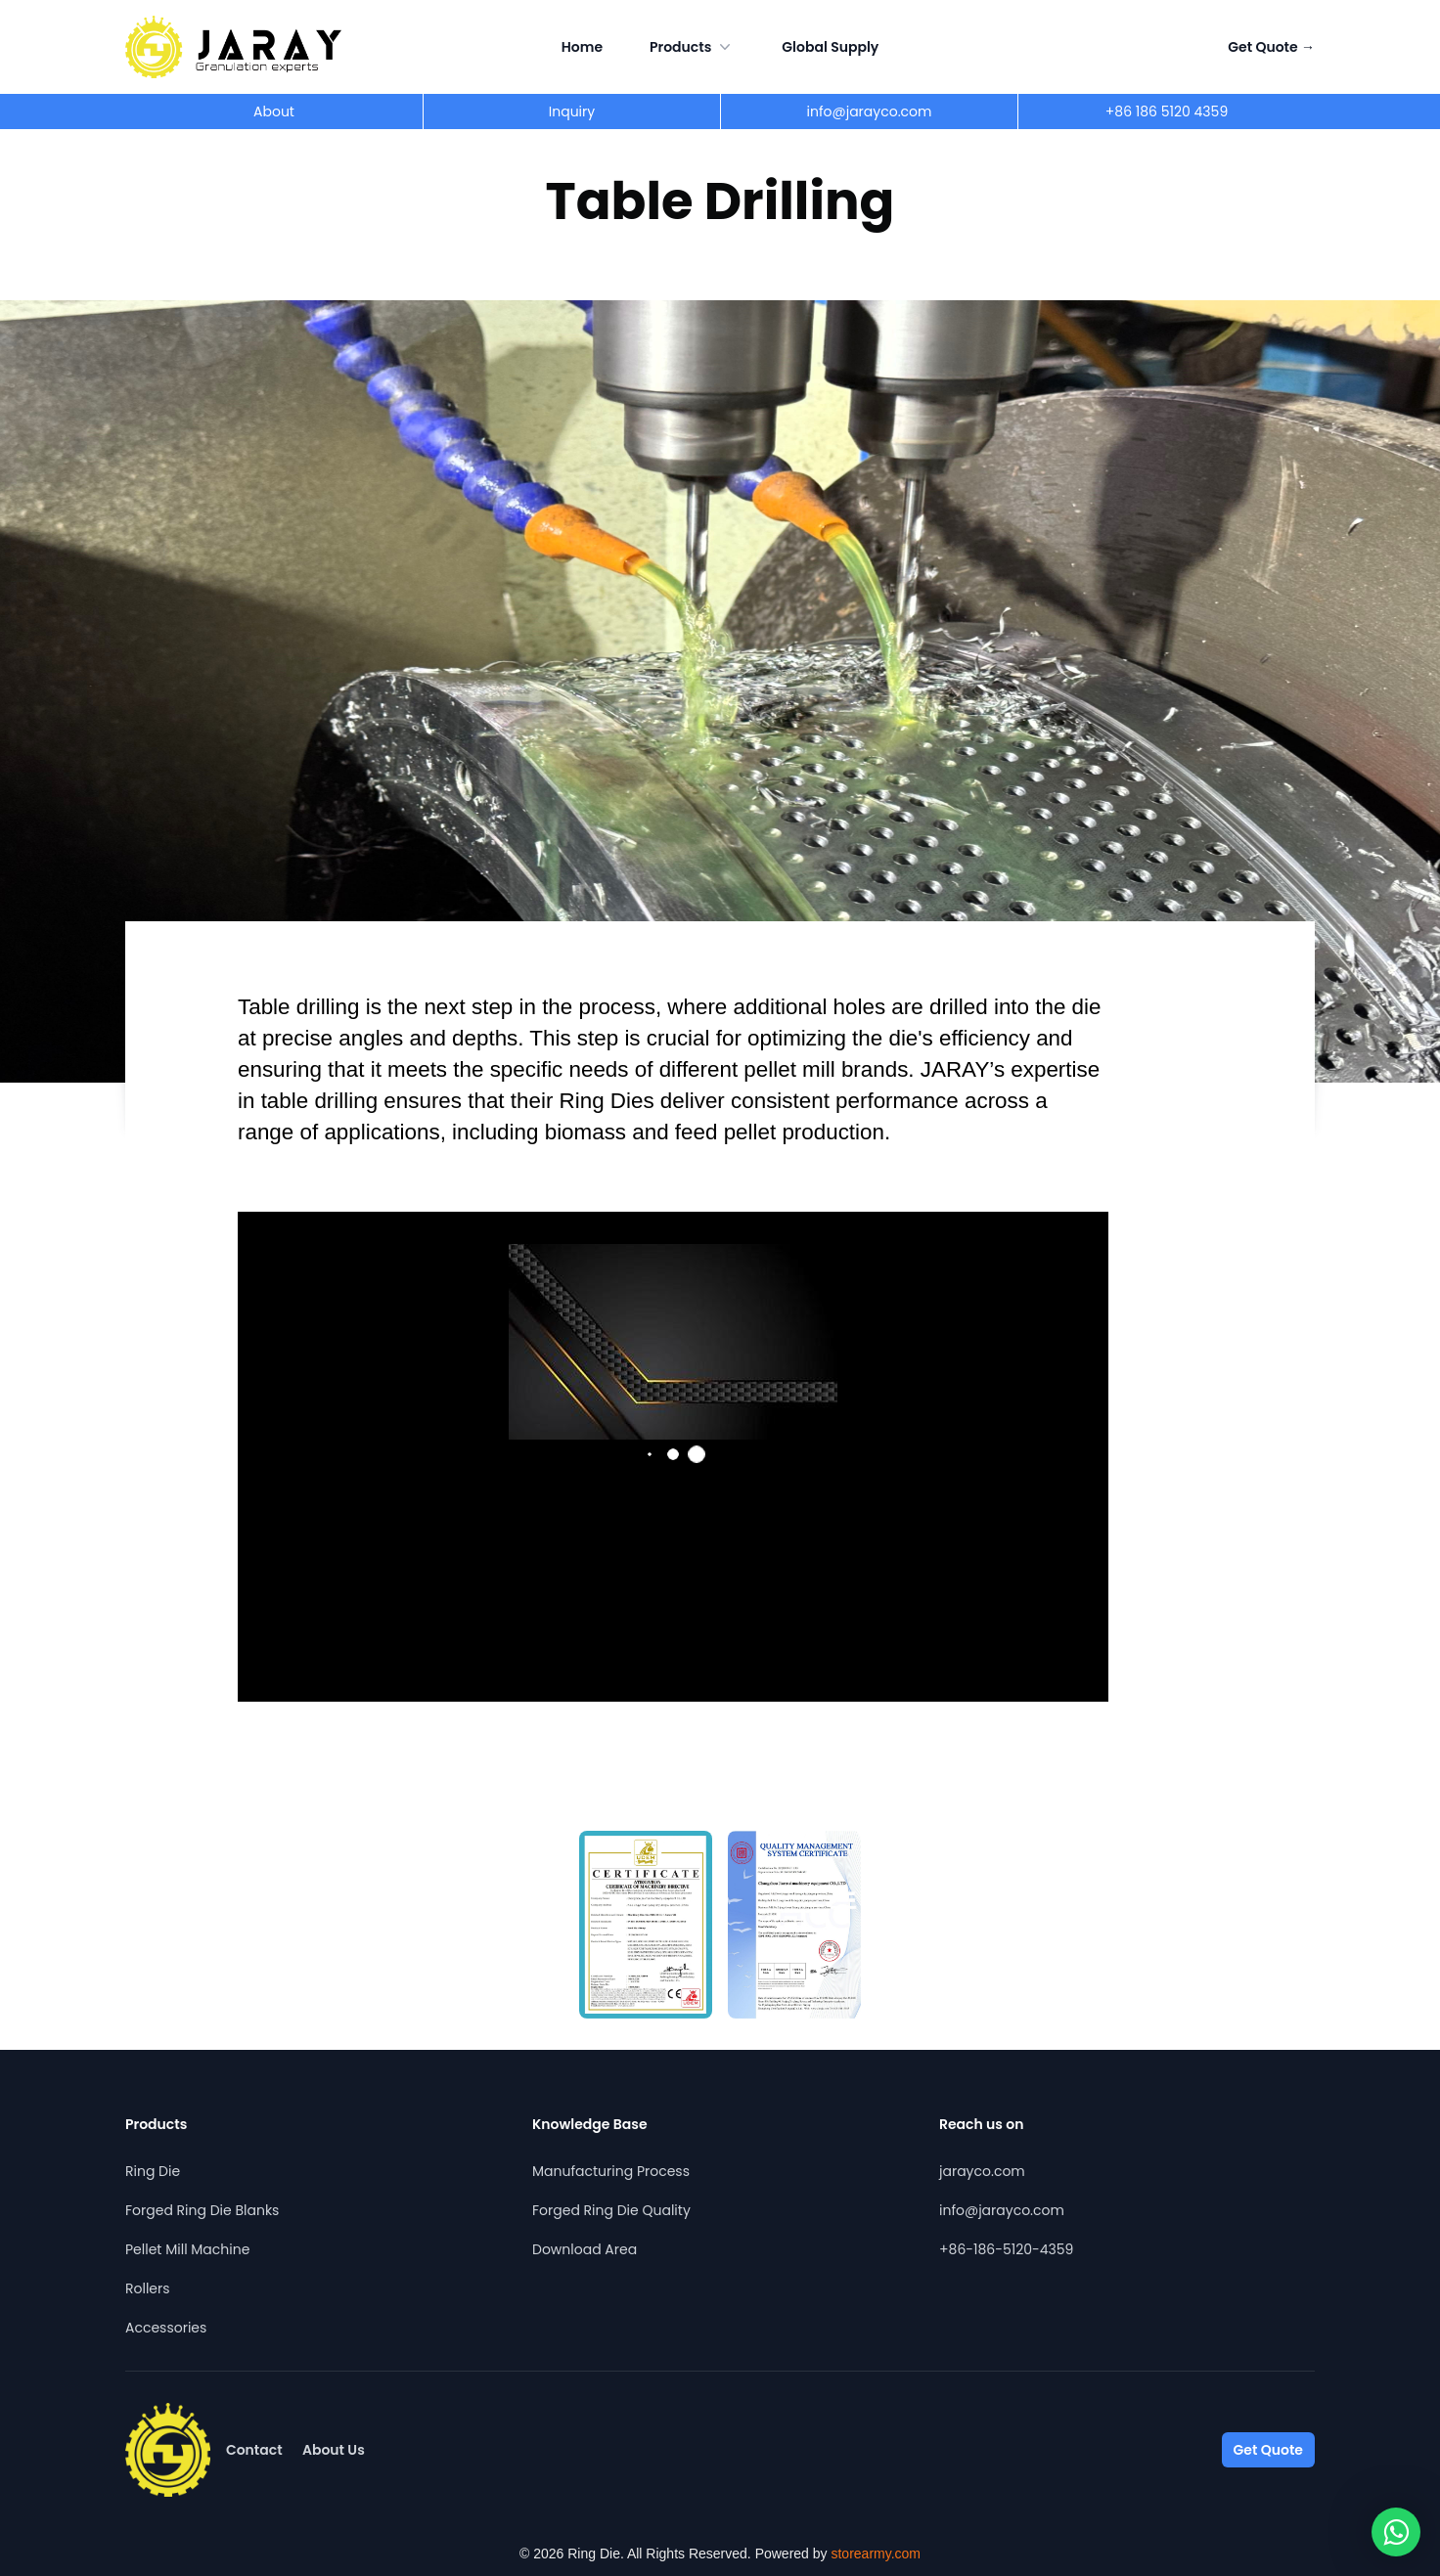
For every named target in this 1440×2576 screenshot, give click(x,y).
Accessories (165, 2327)
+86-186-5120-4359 (1006, 2249)
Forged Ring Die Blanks (202, 2210)
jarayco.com (982, 2171)
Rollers (147, 2288)
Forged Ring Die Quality (611, 2210)
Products (692, 47)
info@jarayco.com (1001, 2210)
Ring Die (152, 2171)
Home (582, 47)
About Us (333, 2450)
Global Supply (830, 47)
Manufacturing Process (611, 2171)
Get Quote (1271, 47)
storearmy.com (876, 2553)
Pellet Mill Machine (187, 2249)
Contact (254, 2450)
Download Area (584, 2249)
